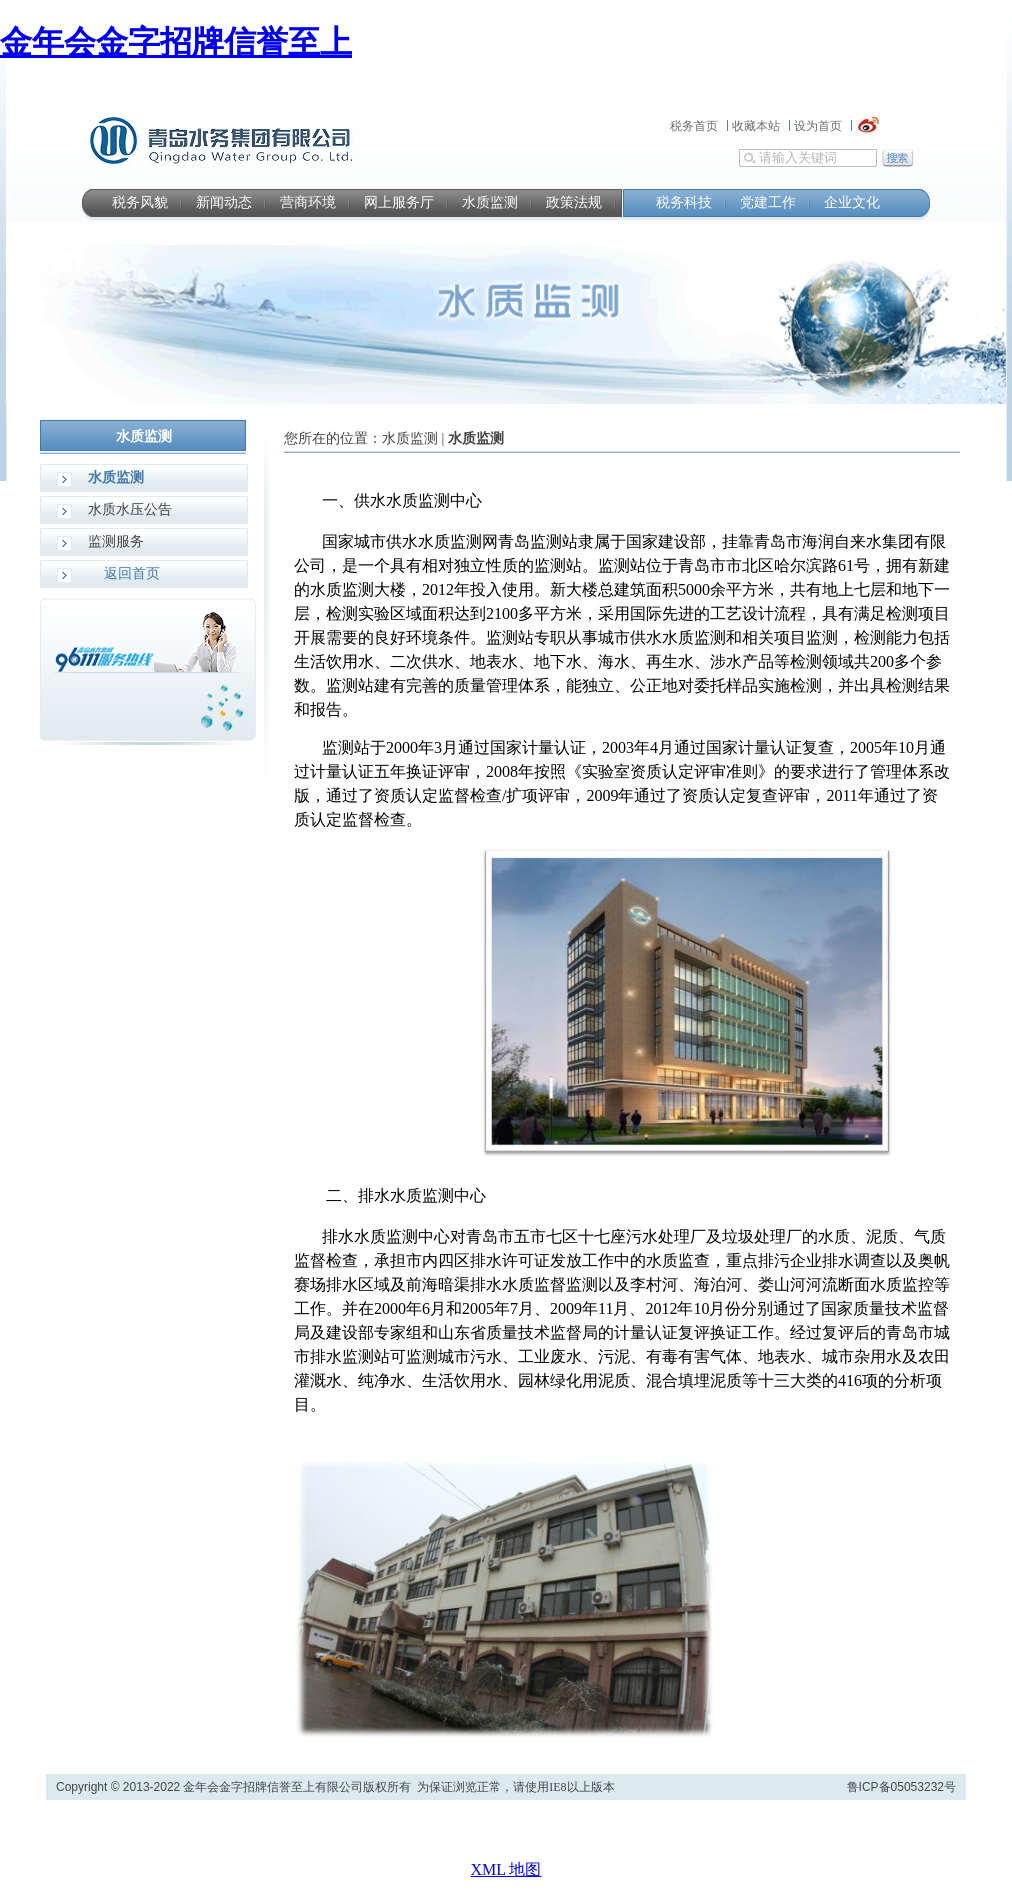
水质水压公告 (130, 509)
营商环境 (308, 202)
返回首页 (132, 573)
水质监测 (490, 202)
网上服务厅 (399, 202)
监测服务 (116, 541)
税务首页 (694, 126)
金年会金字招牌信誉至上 (176, 42)
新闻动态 (224, 202)
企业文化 (852, 202)
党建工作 (768, 202)
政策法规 (574, 202)
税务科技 (684, 202)
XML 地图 (506, 1869)
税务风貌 (140, 202)
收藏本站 (756, 126)
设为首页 (818, 126)
